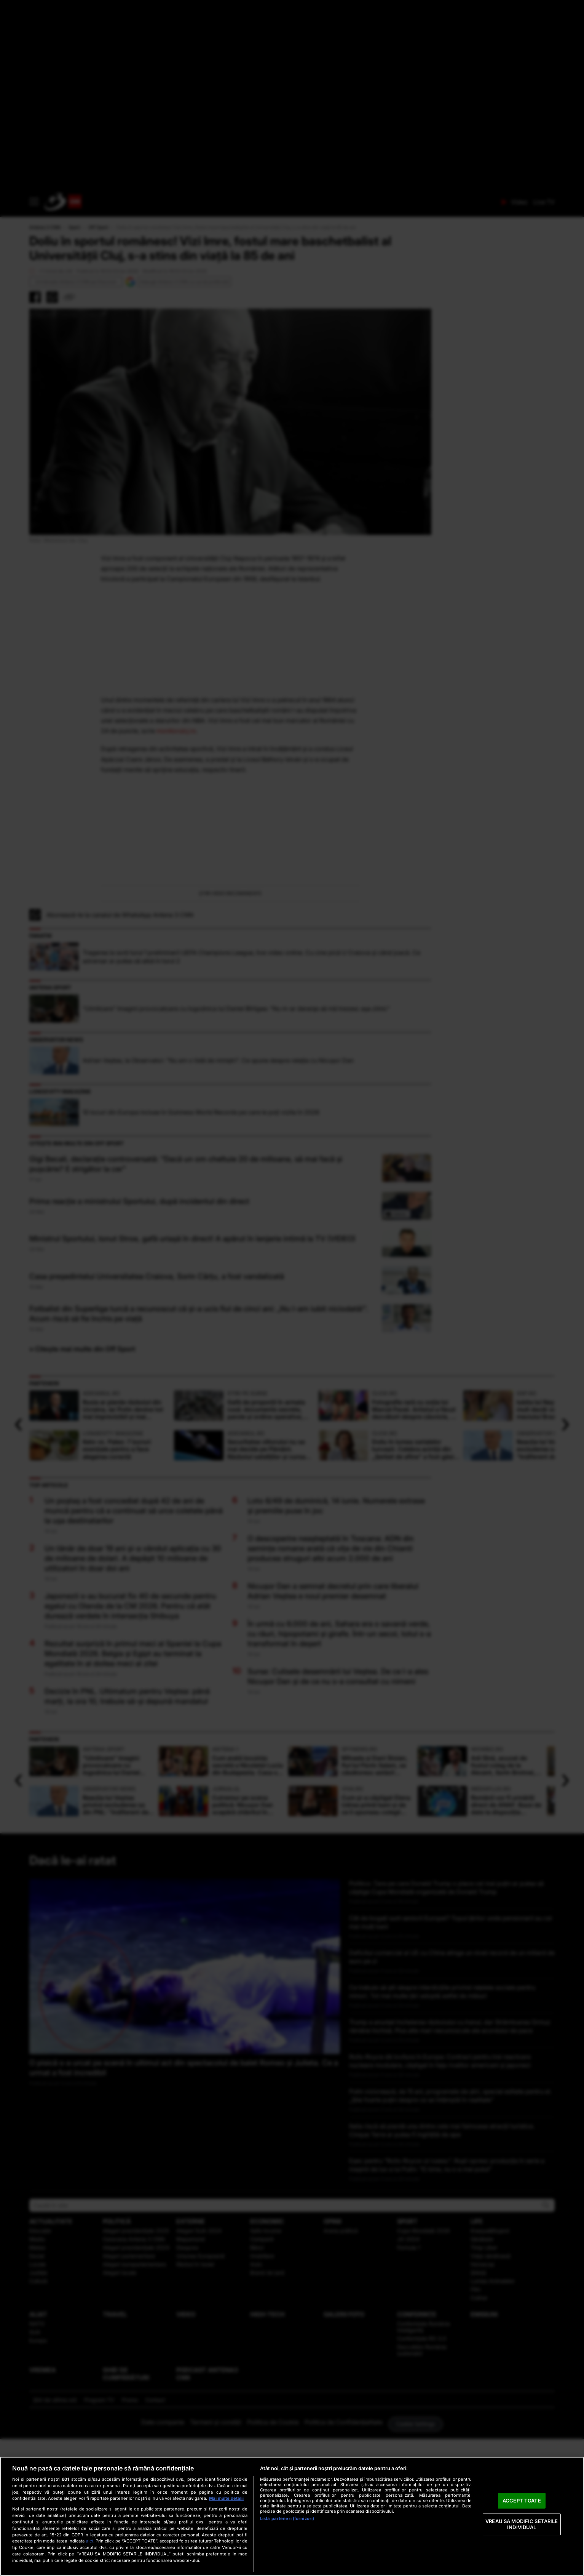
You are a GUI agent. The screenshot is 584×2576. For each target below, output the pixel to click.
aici (89, 2541)
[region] (292, 2516)
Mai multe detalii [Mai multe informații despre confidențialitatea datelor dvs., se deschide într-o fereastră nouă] (226, 2498)
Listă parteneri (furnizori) (287, 2518)
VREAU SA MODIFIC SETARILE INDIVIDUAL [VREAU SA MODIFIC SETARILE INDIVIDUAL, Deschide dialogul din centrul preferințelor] (521, 2524)
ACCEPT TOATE (522, 2501)
